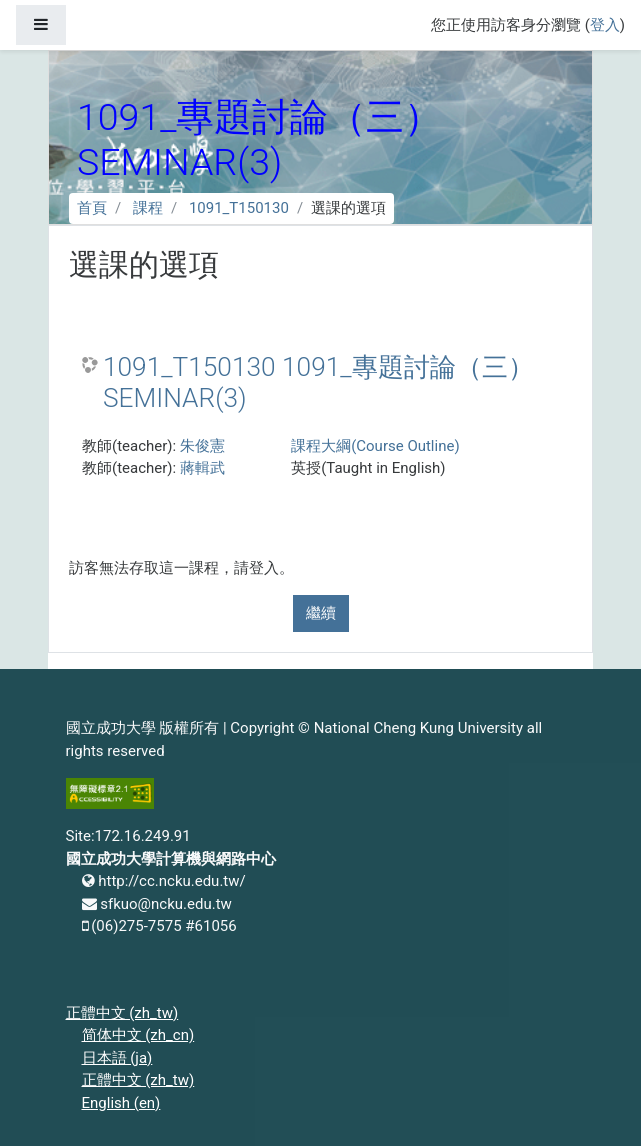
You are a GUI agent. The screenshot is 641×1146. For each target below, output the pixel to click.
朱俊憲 (202, 446)
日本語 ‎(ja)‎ (117, 1058)
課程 (148, 208)
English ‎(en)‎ (121, 1103)
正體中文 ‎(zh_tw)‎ (122, 1013)
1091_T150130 (239, 208)
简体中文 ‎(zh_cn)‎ (138, 1035)
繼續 (321, 613)
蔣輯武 (202, 468)
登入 (605, 25)
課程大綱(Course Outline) (375, 446)
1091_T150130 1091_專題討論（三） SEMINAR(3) (318, 383)
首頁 (92, 208)
